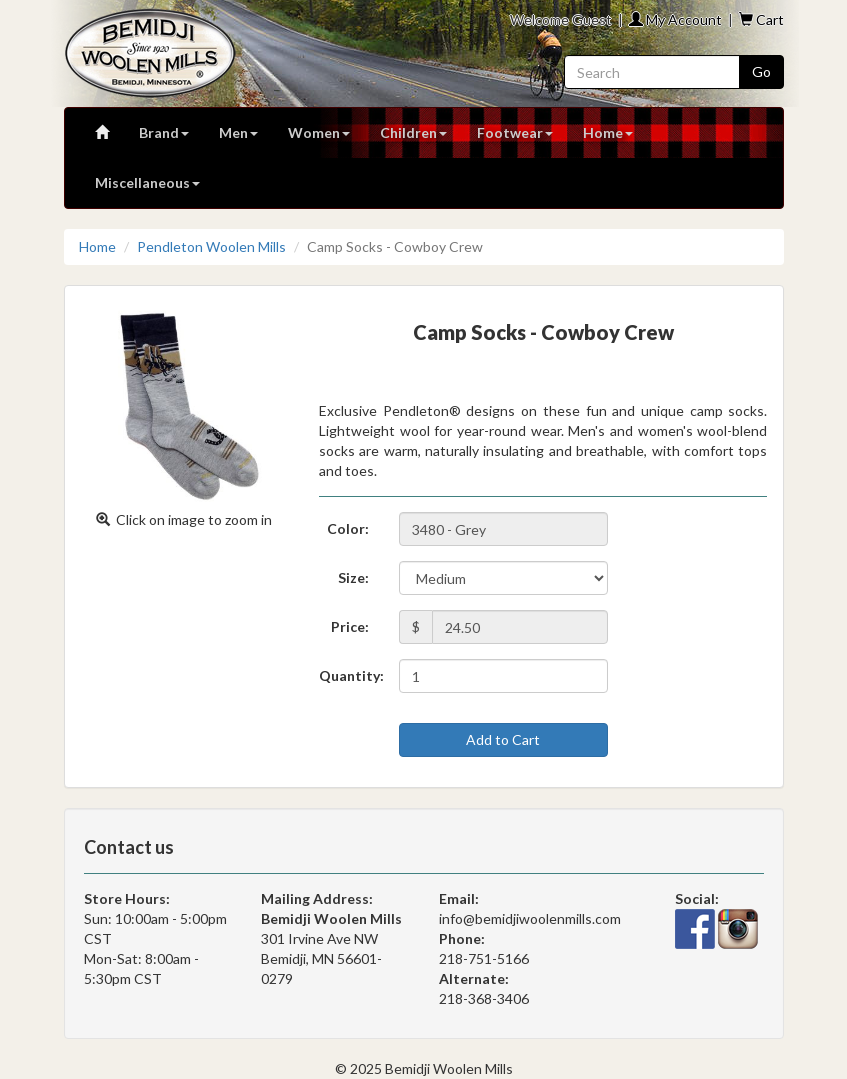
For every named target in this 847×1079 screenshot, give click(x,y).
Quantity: (351, 675)
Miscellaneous (147, 182)
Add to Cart (503, 739)
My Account (675, 19)
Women (319, 132)
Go (761, 71)
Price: (350, 626)
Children (413, 132)
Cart (761, 19)
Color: (348, 528)
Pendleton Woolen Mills (211, 246)
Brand (164, 132)
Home (608, 132)
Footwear (515, 132)
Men (238, 132)
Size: (353, 577)
